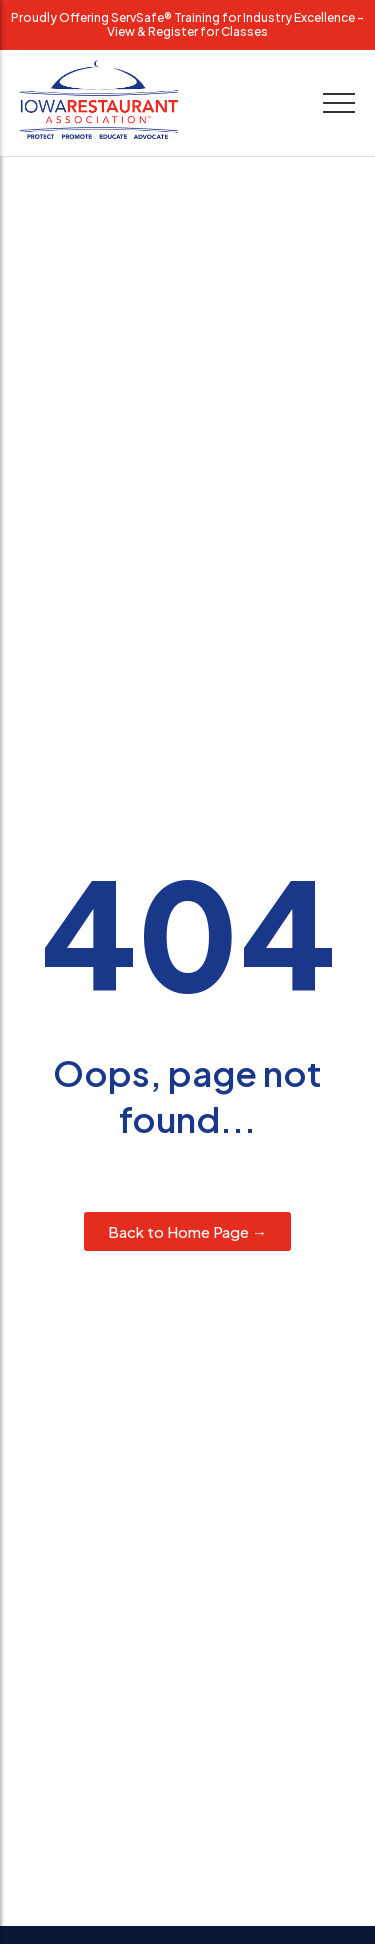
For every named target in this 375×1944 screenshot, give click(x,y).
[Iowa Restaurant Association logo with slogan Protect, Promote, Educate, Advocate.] (99, 99)
